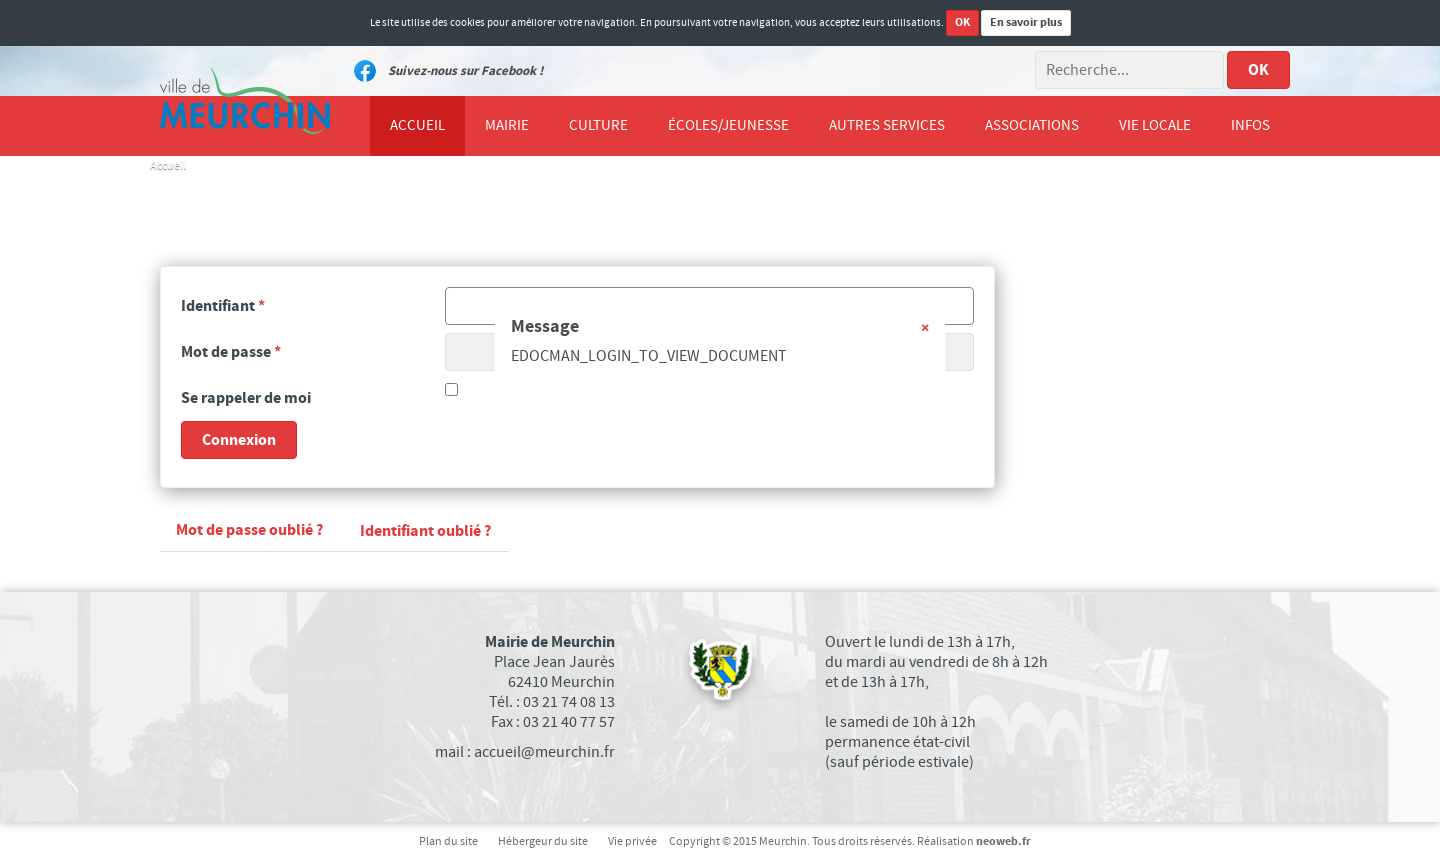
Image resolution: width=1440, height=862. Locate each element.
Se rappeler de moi (246, 398)
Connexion (239, 440)
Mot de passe (231, 352)
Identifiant (223, 306)
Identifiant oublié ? (425, 531)
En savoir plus (1026, 22)
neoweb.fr (1003, 841)
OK (962, 22)
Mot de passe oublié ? (249, 530)
